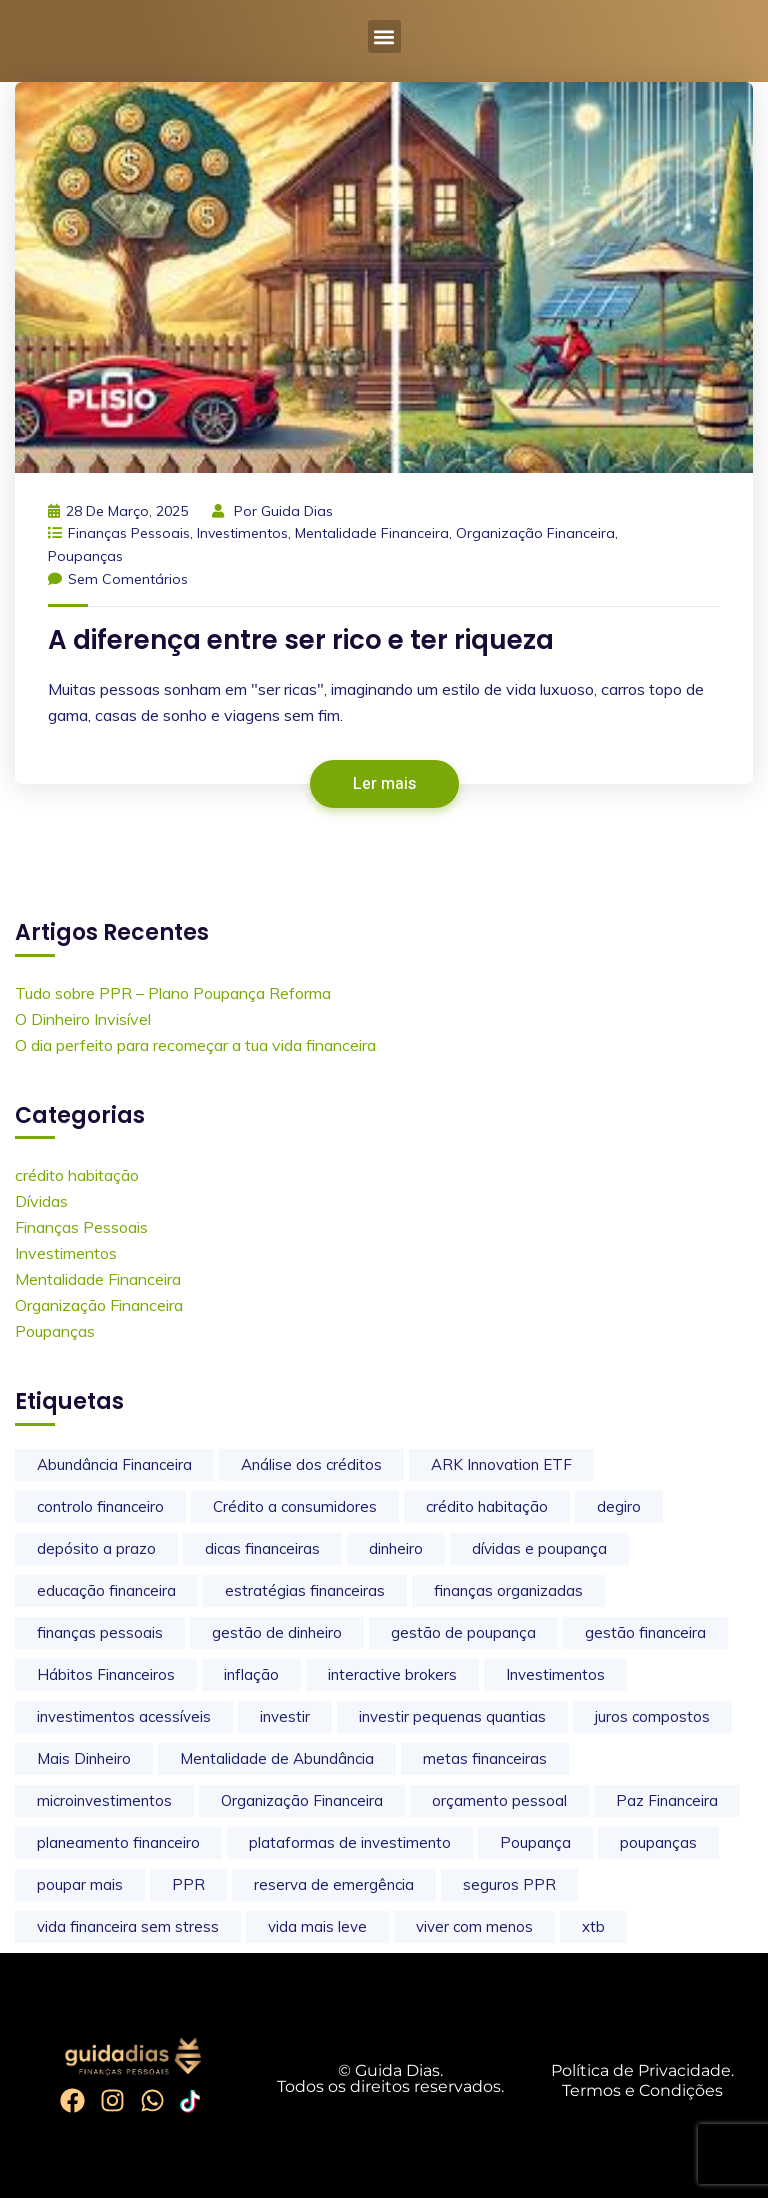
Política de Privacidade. (642, 2070)
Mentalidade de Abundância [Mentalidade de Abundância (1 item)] (277, 1758)
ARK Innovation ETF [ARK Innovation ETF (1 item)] (501, 1464)
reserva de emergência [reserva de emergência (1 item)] (334, 1884)
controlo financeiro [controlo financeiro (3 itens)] (100, 1506)
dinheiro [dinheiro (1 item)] (396, 1548)
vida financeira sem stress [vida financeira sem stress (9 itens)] (128, 1926)
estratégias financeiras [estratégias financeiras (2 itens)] (305, 1590)
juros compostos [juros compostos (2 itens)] (652, 1716)
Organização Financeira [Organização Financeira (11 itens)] (302, 1800)
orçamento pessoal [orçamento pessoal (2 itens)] (499, 1800)
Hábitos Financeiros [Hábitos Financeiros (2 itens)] (106, 1674)
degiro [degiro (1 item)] (619, 1506)
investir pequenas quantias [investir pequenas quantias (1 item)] (452, 1716)
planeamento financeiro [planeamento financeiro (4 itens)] (118, 1842)
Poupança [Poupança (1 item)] (535, 1842)
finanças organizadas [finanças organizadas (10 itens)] (508, 1590)
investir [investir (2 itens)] (285, 1716)
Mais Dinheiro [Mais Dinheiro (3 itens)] (84, 1758)
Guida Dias (297, 511)
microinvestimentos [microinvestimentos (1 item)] (104, 1800)
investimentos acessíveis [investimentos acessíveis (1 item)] (124, 1716)
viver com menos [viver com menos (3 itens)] (474, 1926)
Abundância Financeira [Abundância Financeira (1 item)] (114, 1464)
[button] (384, 36)
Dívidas (41, 1201)
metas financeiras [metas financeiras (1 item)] (485, 1758)
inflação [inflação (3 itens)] (251, 1674)
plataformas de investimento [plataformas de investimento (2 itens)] (350, 1842)
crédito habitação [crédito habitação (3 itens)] (487, 1506)
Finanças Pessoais (129, 533)
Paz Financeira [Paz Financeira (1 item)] (667, 1800)
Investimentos (242, 533)
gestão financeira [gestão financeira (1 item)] (645, 1632)
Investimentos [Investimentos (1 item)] (555, 1674)
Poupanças (85, 556)
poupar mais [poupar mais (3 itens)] (80, 1884)
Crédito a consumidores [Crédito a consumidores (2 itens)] (295, 1506)
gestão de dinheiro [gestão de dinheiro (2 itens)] (277, 1632)
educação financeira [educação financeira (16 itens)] (106, 1590)
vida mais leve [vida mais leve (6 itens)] (317, 1926)
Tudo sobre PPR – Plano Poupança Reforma (173, 993)
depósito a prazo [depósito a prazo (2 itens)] (96, 1548)
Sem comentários (118, 579)
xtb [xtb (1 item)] (593, 1926)
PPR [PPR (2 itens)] (188, 1884)
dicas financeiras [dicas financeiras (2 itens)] (262, 1548)
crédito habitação (77, 1175)
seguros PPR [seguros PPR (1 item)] (509, 1884)
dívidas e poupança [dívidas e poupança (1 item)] (539, 1548)
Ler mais (384, 784)
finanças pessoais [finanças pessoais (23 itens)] (100, 1632)
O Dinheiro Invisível (83, 1019)
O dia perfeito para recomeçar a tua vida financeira (195, 1045)
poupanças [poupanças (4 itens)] (658, 1842)
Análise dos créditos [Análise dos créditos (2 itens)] (311, 1464)
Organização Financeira (535, 533)
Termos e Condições (642, 2090)
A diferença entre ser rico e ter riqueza (301, 640)
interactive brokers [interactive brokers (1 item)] (392, 1674)
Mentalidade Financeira (372, 533)
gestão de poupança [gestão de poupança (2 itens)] (463, 1632)
